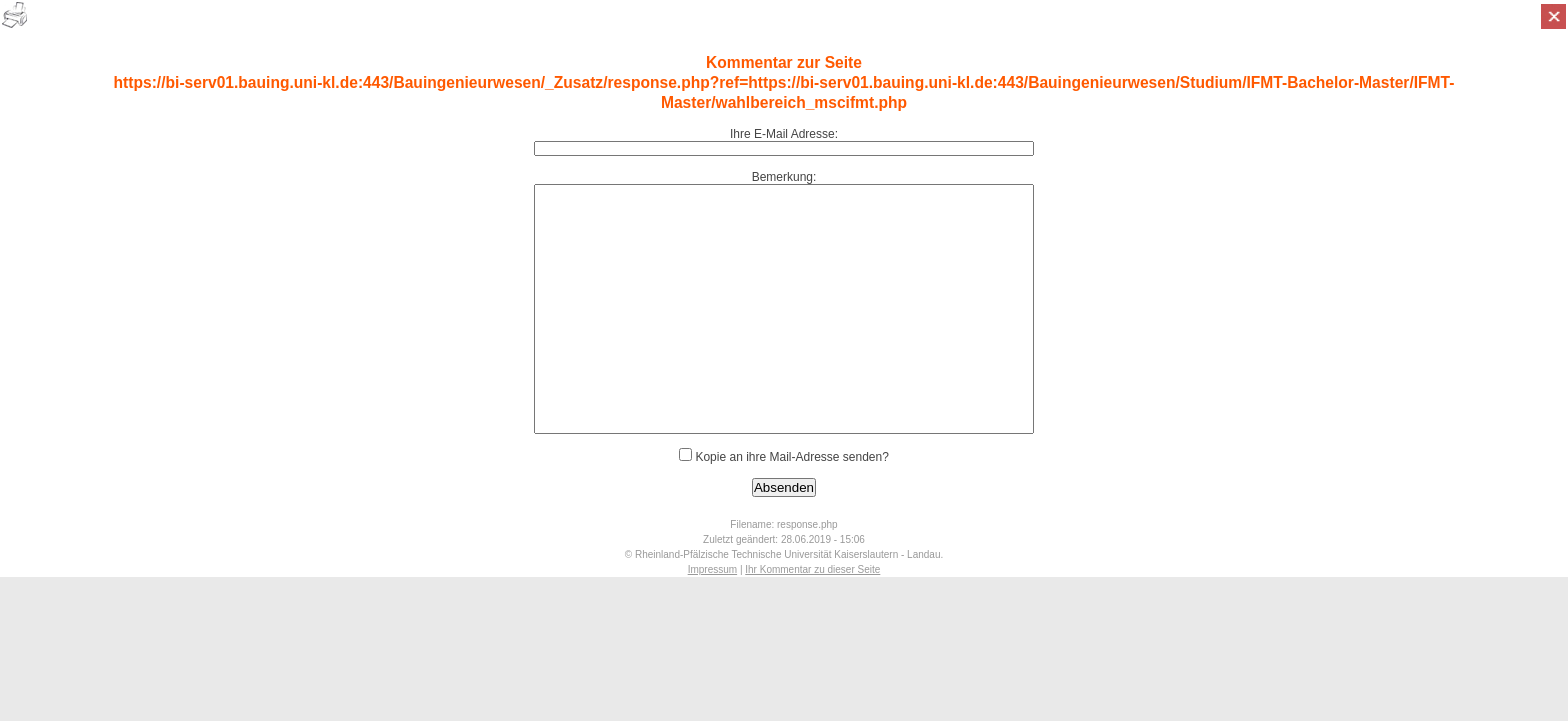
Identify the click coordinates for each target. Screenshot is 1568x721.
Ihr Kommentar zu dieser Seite (812, 569)
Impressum (712, 569)
